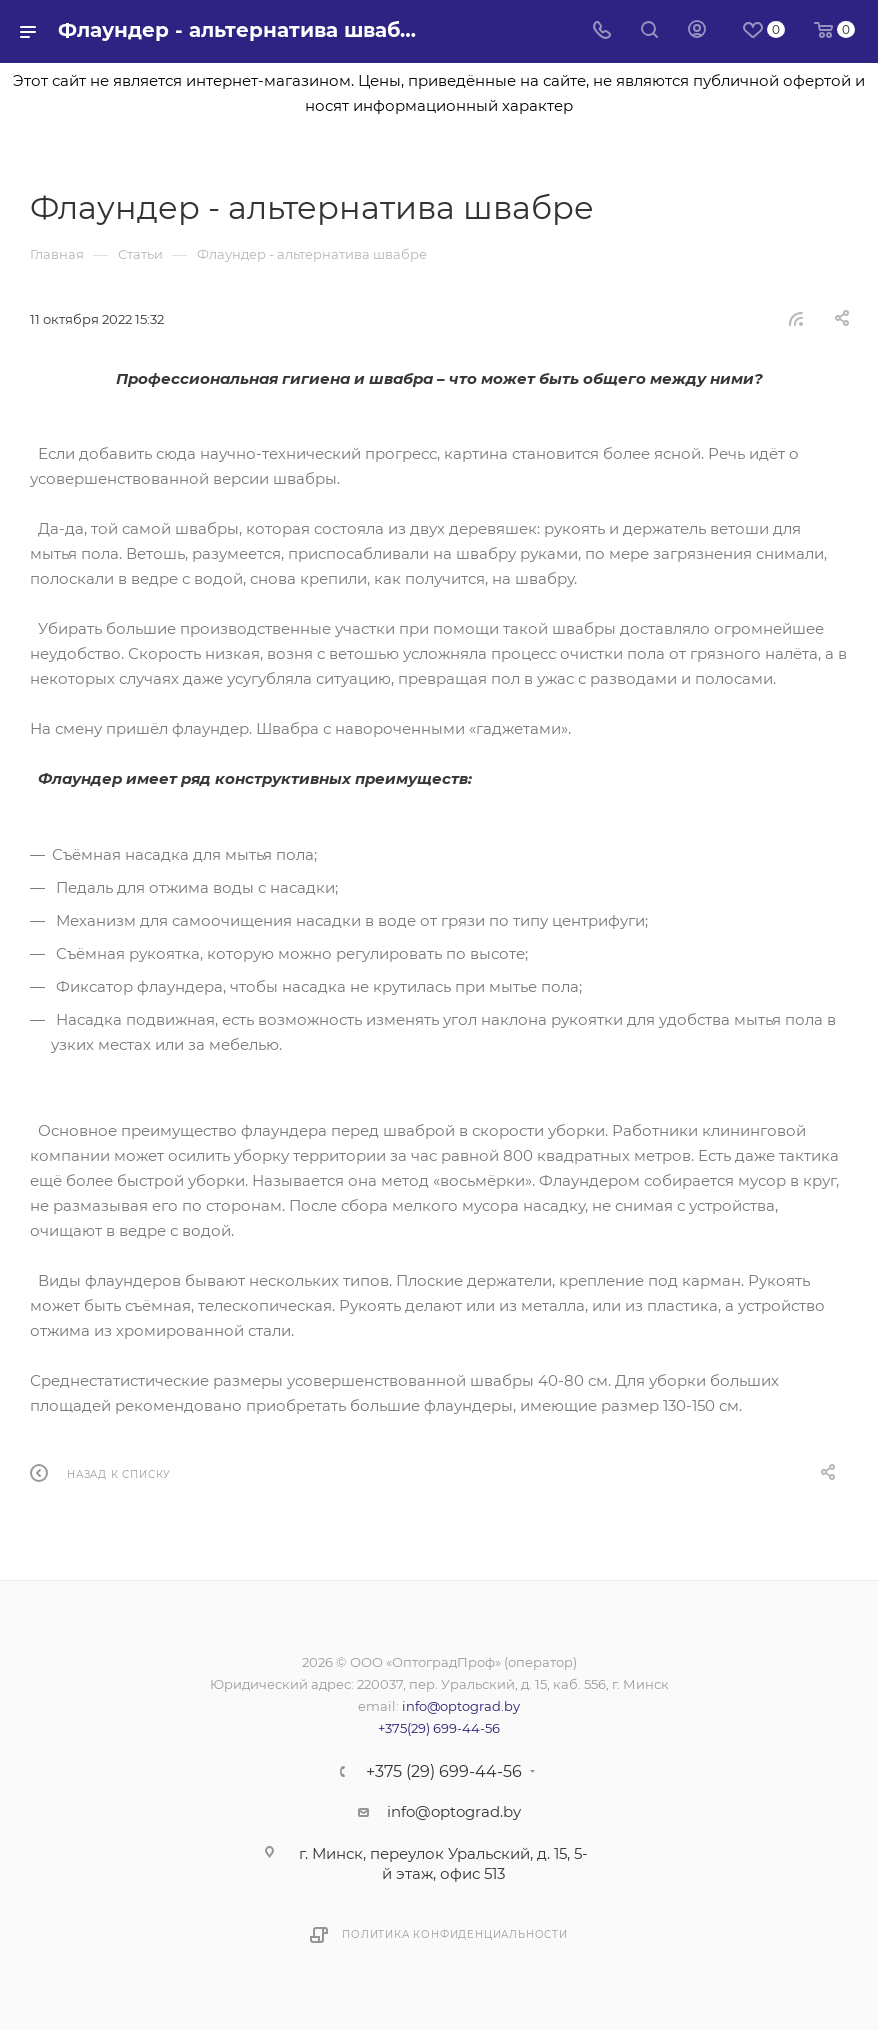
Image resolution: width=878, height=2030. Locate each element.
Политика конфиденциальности (455, 1934)
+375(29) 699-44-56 (439, 1728)
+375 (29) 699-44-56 (444, 1772)
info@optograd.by (461, 1706)
